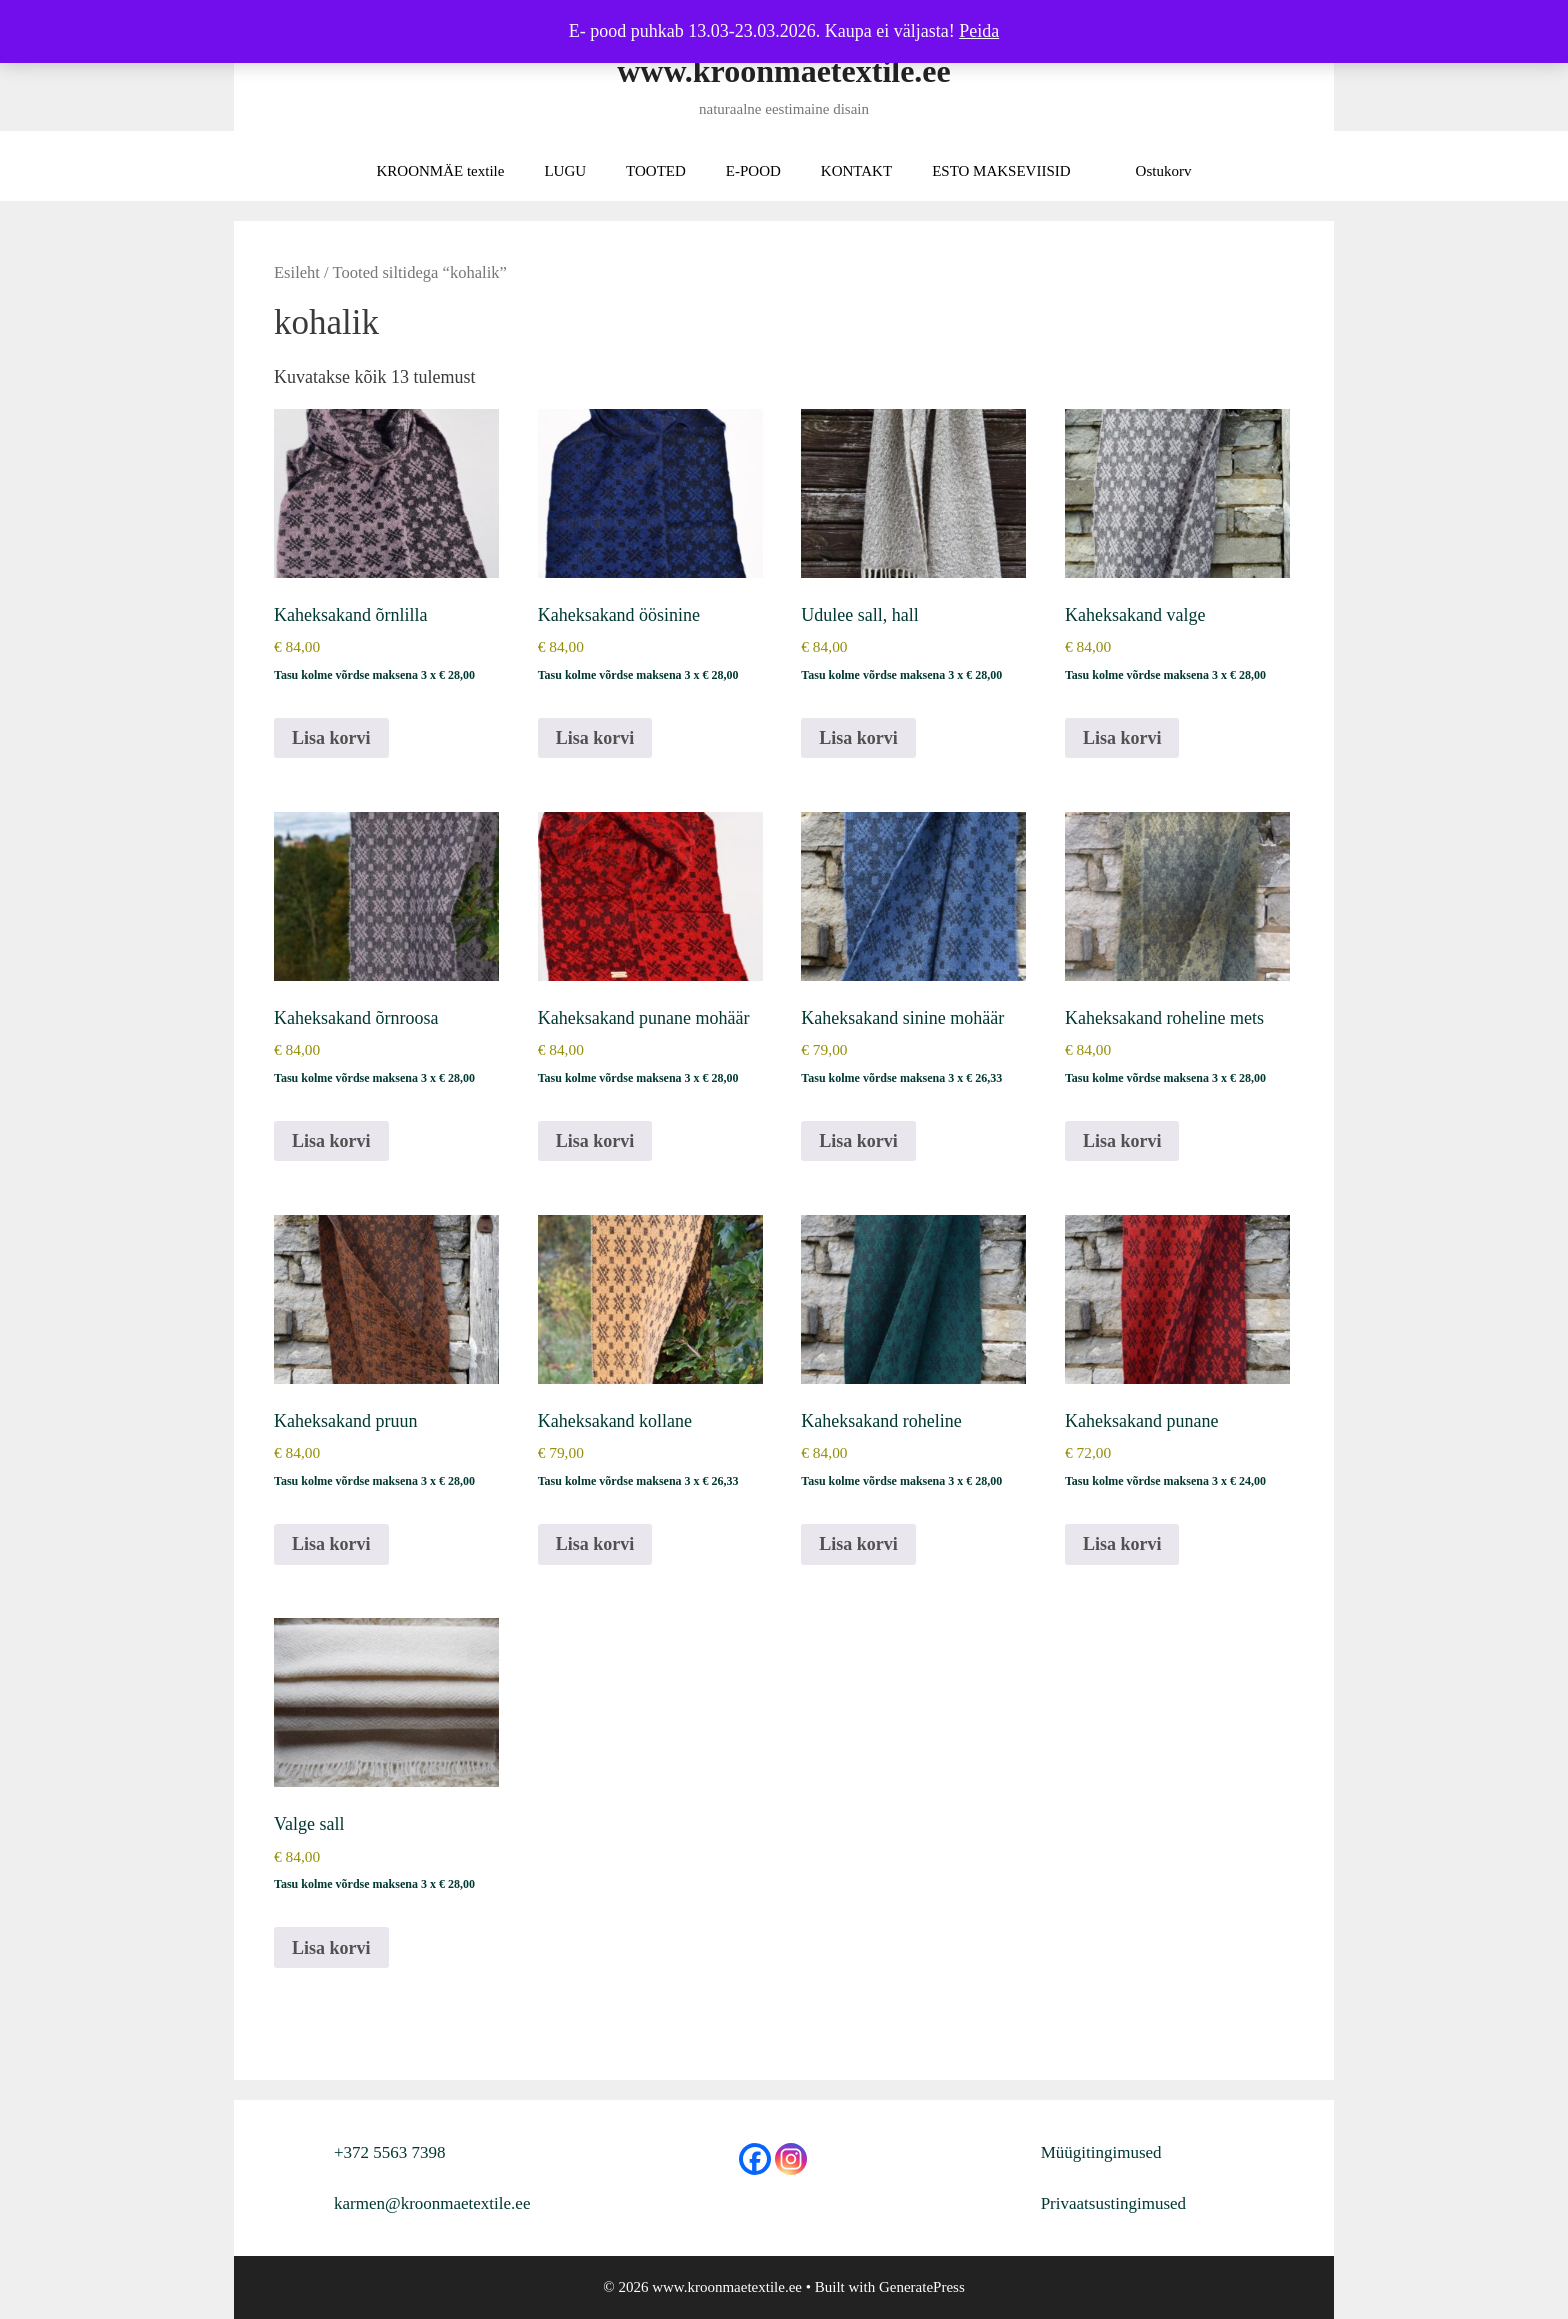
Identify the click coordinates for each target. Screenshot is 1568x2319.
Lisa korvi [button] (331, 738)
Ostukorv (1164, 171)
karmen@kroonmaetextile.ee (432, 2203)
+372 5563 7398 (390, 2152)
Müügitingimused (1101, 2152)
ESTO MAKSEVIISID (1001, 171)
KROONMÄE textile (441, 171)
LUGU (565, 171)
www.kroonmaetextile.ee (784, 71)
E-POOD (753, 171)
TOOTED (656, 171)
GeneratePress (922, 2287)
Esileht (297, 272)
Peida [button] (979, 31)
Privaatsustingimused (1113, 2203)
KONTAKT (856, 171)
